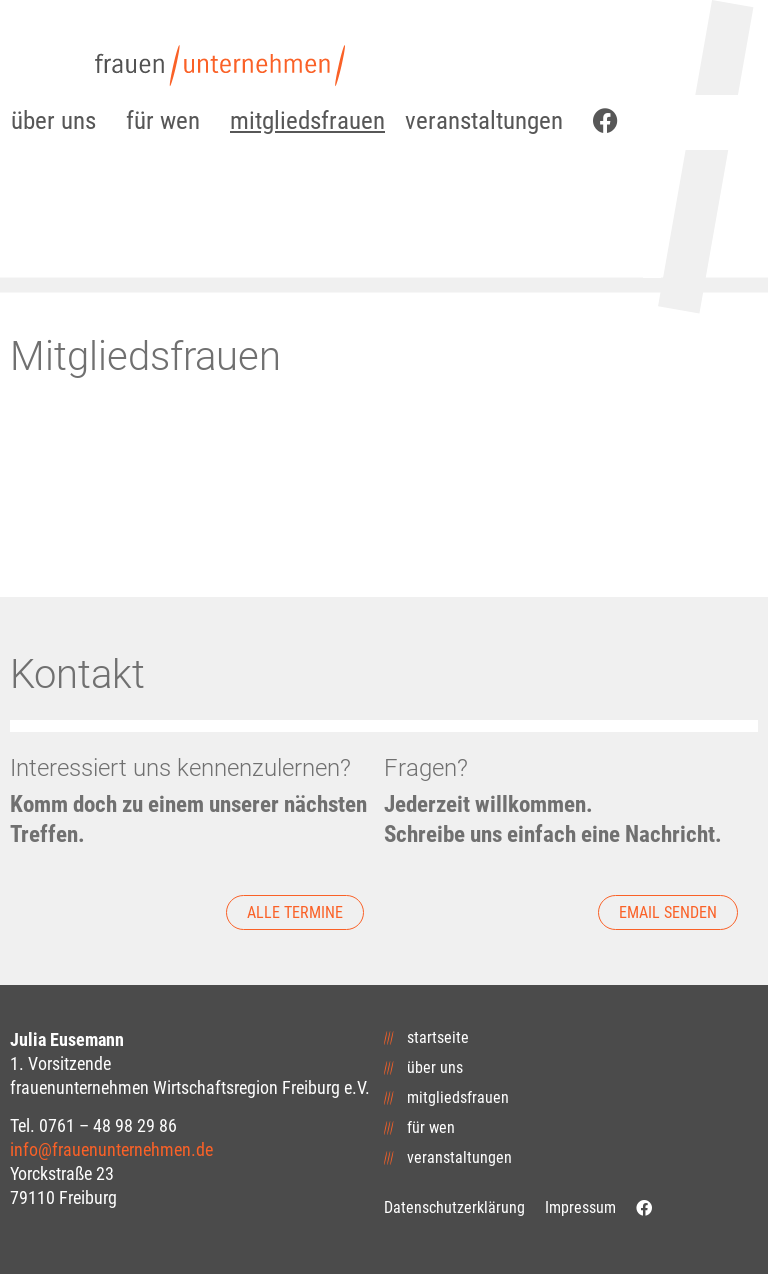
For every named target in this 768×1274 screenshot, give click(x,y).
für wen (168, 120)
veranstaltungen (489, 120)
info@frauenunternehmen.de (111, 1149)
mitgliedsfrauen (307, 120)
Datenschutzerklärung (454, 1207)
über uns (58, 120)
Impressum (580, 1207)
